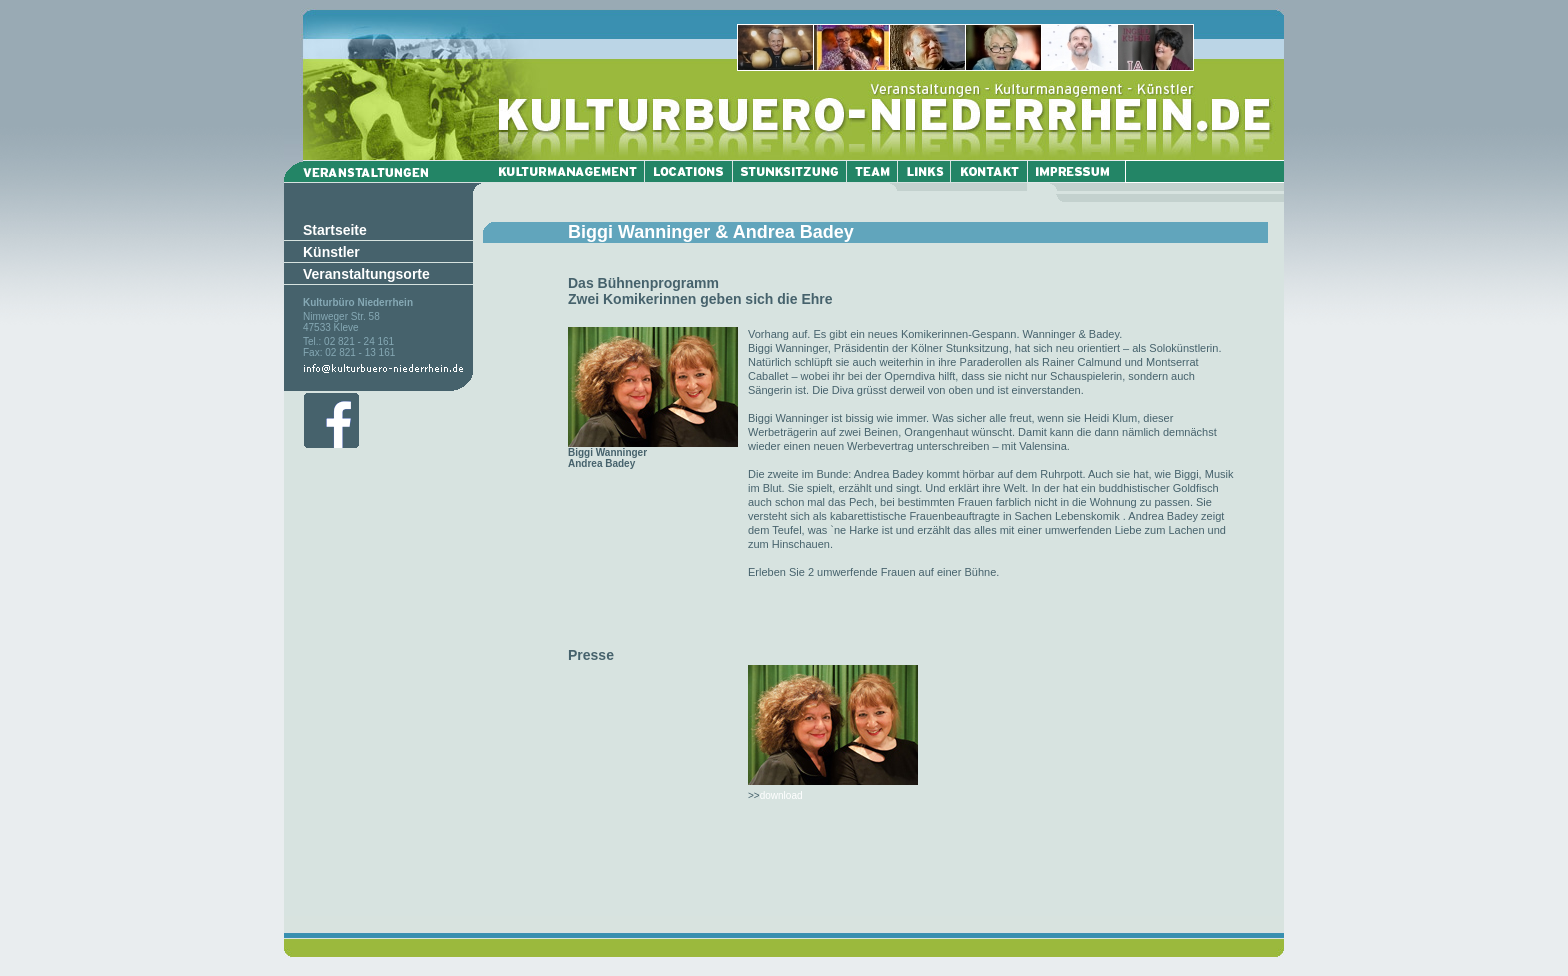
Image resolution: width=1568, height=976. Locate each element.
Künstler (331, 252)
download (781, 795)
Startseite (335, 230)
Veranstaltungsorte (366, 274)
